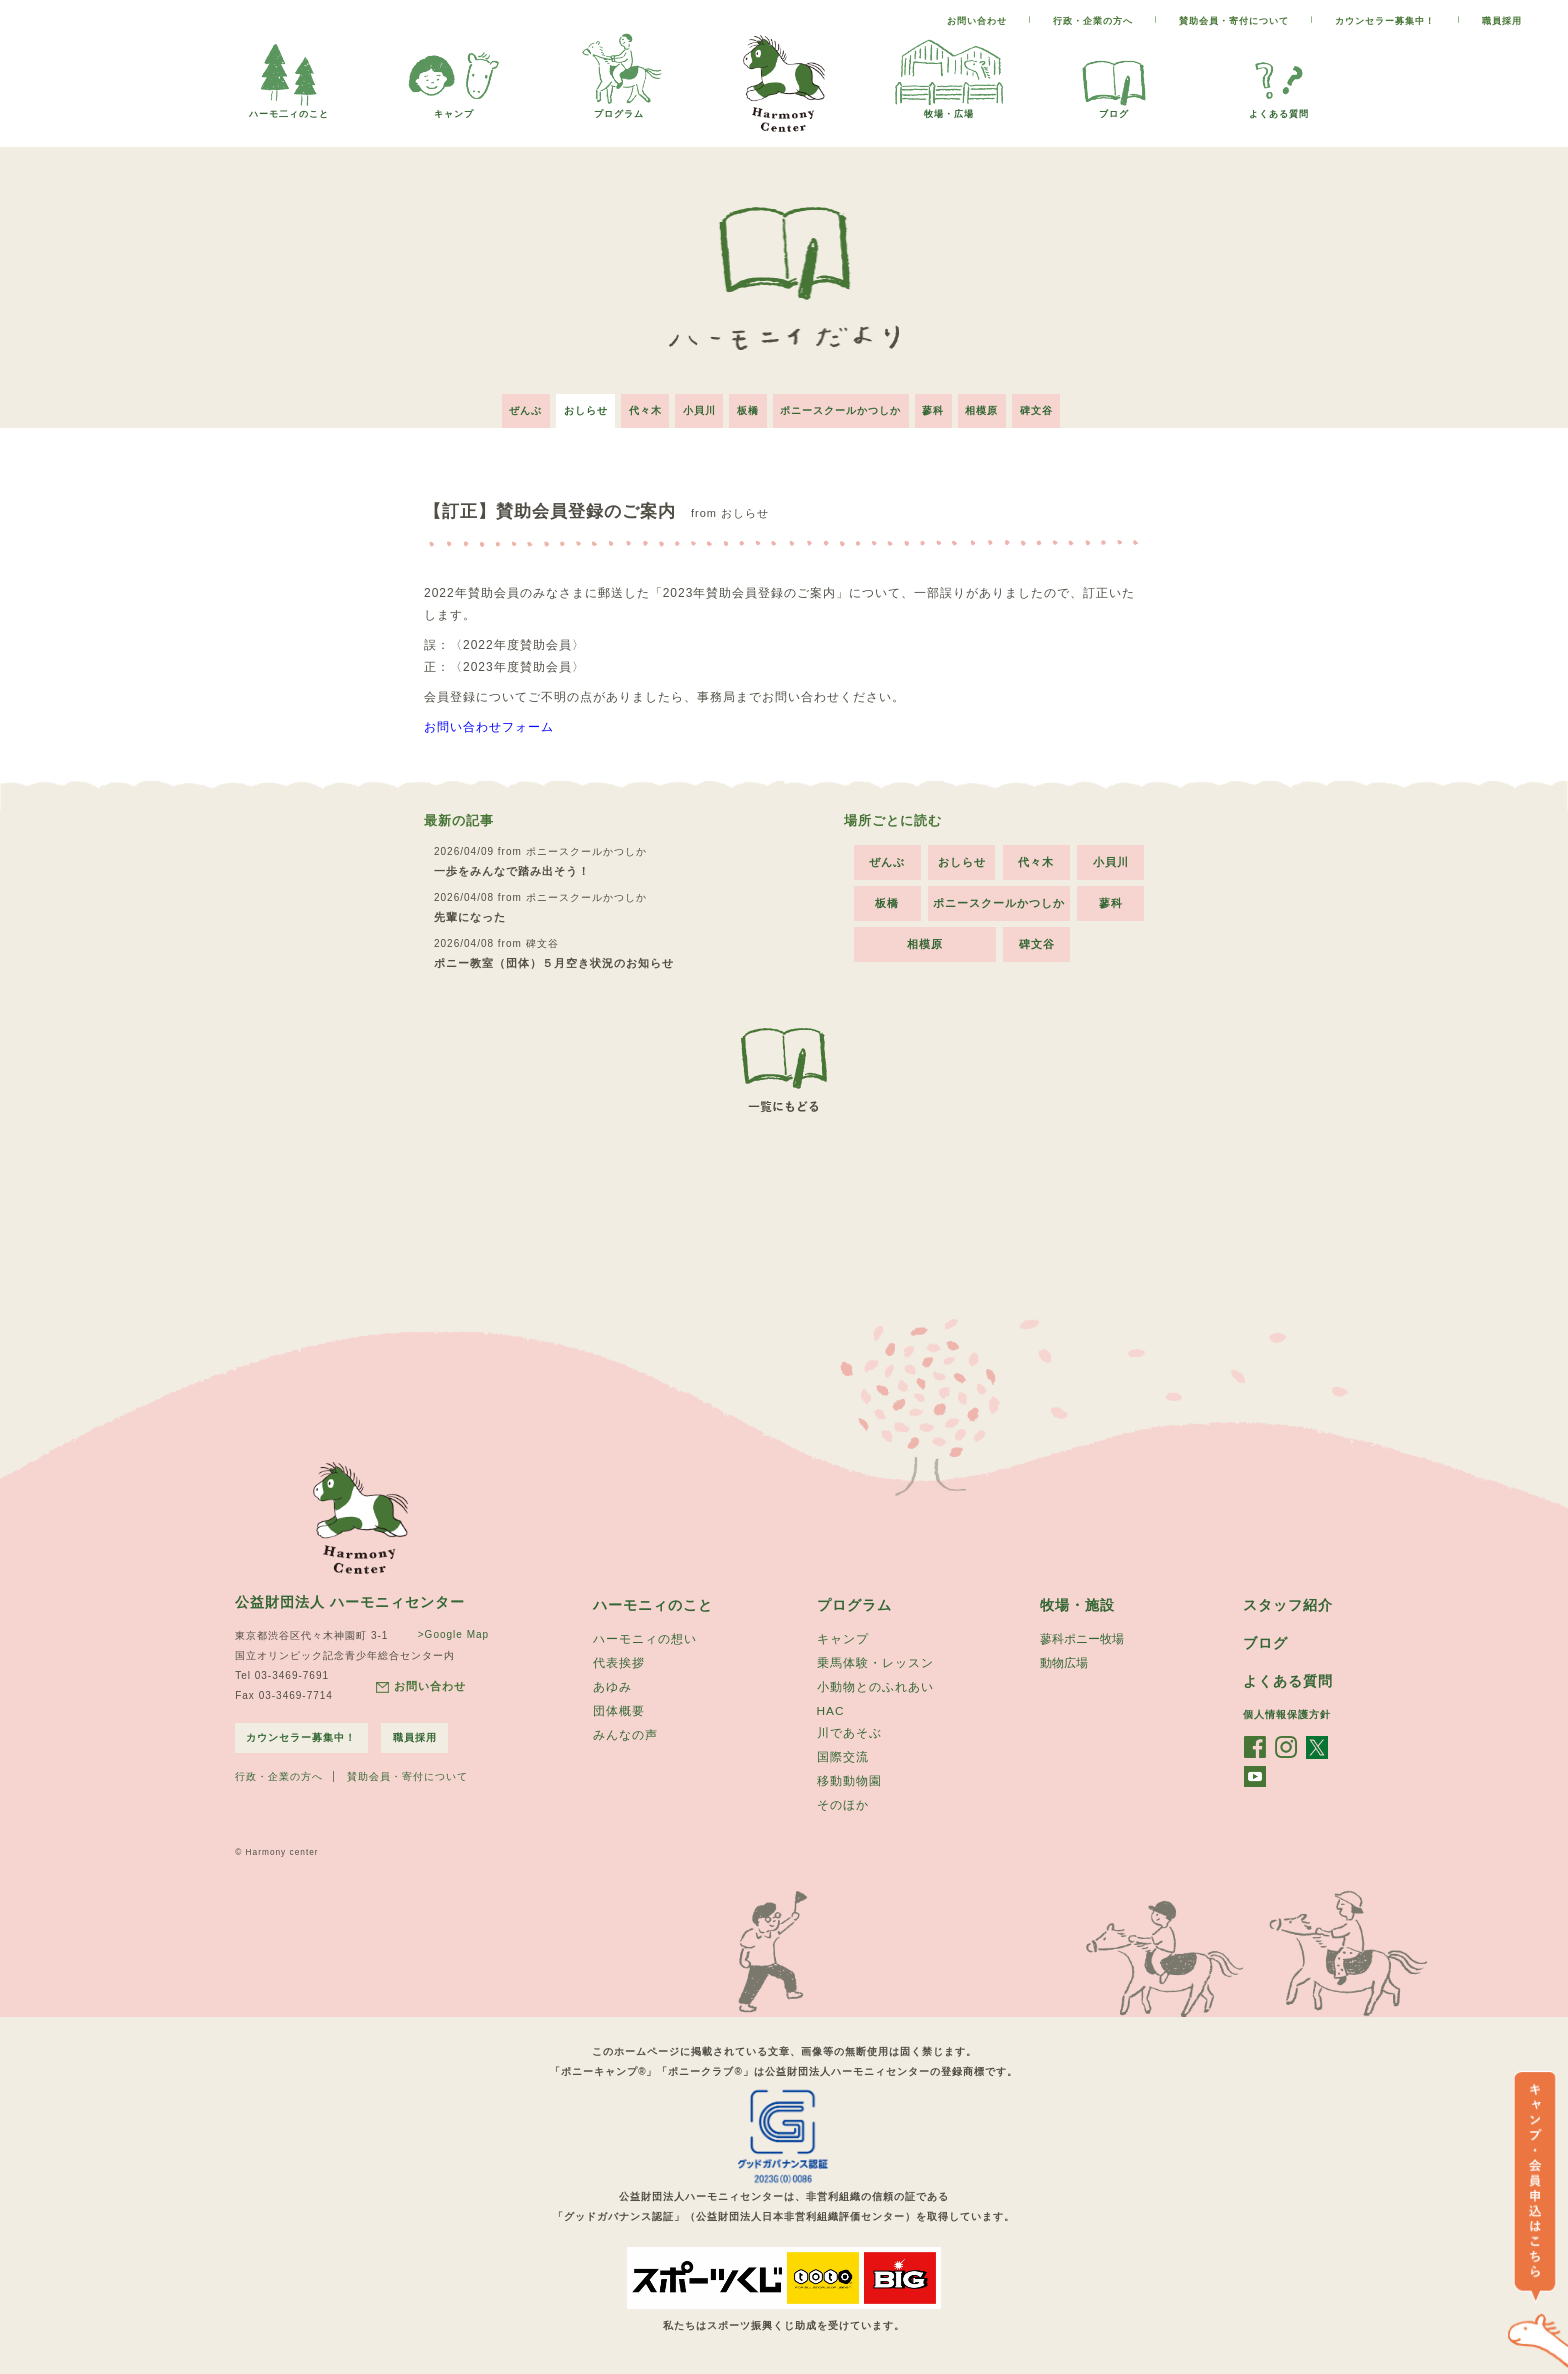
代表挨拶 (619, 1660)
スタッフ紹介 (1288, 1600)
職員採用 (1502, 21)
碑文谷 (1055, 404)
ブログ (1114, 108)
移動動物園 (849, 1782)
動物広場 (1064, 1660)
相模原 (996, 404)
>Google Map (449, 1629)
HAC (831, 1709)
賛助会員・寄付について (1234, 21)
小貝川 (694, 404)
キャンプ (454, 108)
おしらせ (571, 404)
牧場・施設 (1077, 1600)
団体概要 (619, 1710)
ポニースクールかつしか (845, 404)
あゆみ (612, 1685)
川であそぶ (849, 1732)
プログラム (619, 108)
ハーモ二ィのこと (289, 108)
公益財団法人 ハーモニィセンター (350, 1597)
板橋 (748, 404)
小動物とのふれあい (875, 1685)
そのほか (843, 1807)
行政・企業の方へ (1093, 21)
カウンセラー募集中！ (1385, 21)
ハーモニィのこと (653, 1600)
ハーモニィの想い (645, 1635)
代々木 (635, 404)
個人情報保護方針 (1287, 1711)
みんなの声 (625, 1735)
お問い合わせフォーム (489, 721)
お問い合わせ (977, 21)
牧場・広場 (949, 108)
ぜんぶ (506, 404)
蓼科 (943, 404)
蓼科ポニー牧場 (1082, 1635)
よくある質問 (1279, 108)
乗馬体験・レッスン (875, 1660)
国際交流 (843, 1757)
